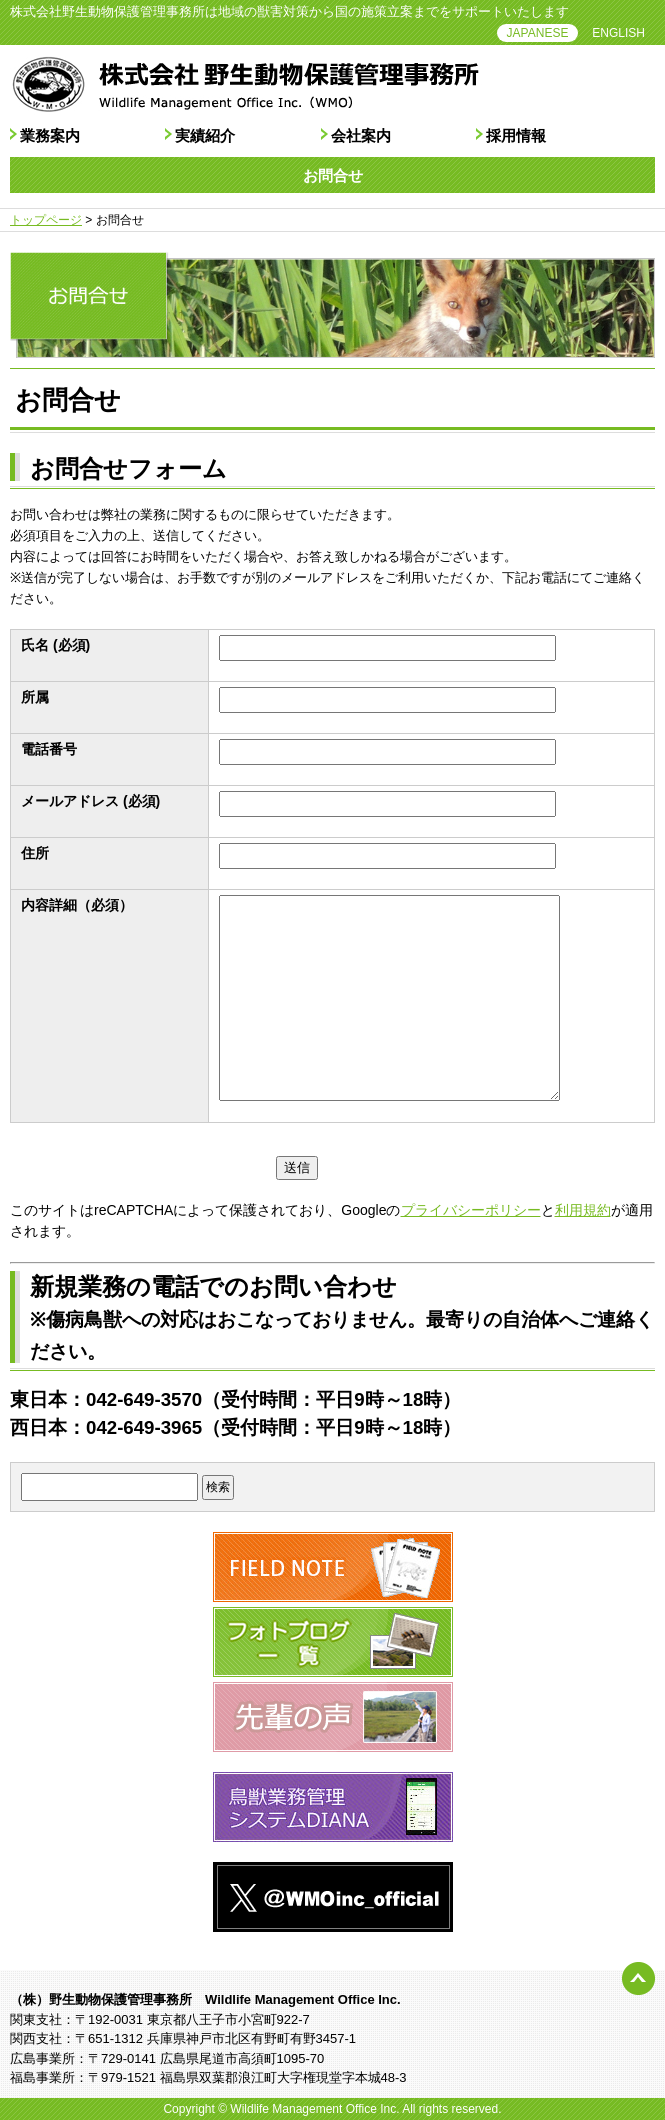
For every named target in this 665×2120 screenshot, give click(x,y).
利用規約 (583, 1210)
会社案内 (361, 135)
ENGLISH (618, 33)
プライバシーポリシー (471, 1210)
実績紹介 (205, 135)
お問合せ (333, 175)
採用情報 (516, 135)
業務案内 (50, 135)
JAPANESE (538, 33)
